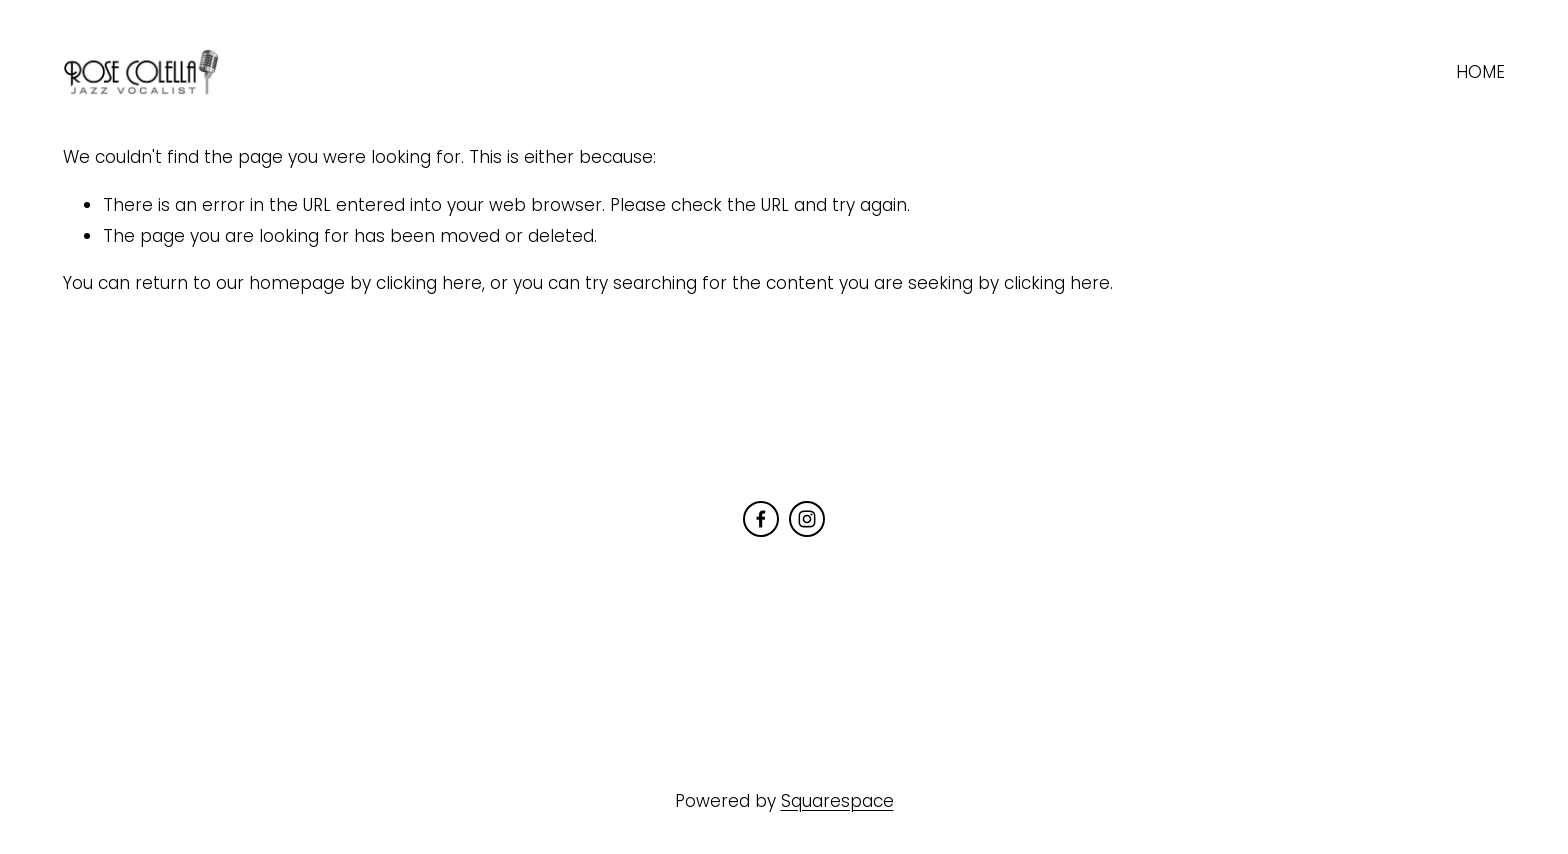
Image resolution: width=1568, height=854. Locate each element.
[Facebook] (761, 519)
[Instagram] (807, 519)
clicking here (429, 283)
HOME (1480, 72)
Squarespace (837, 801)
